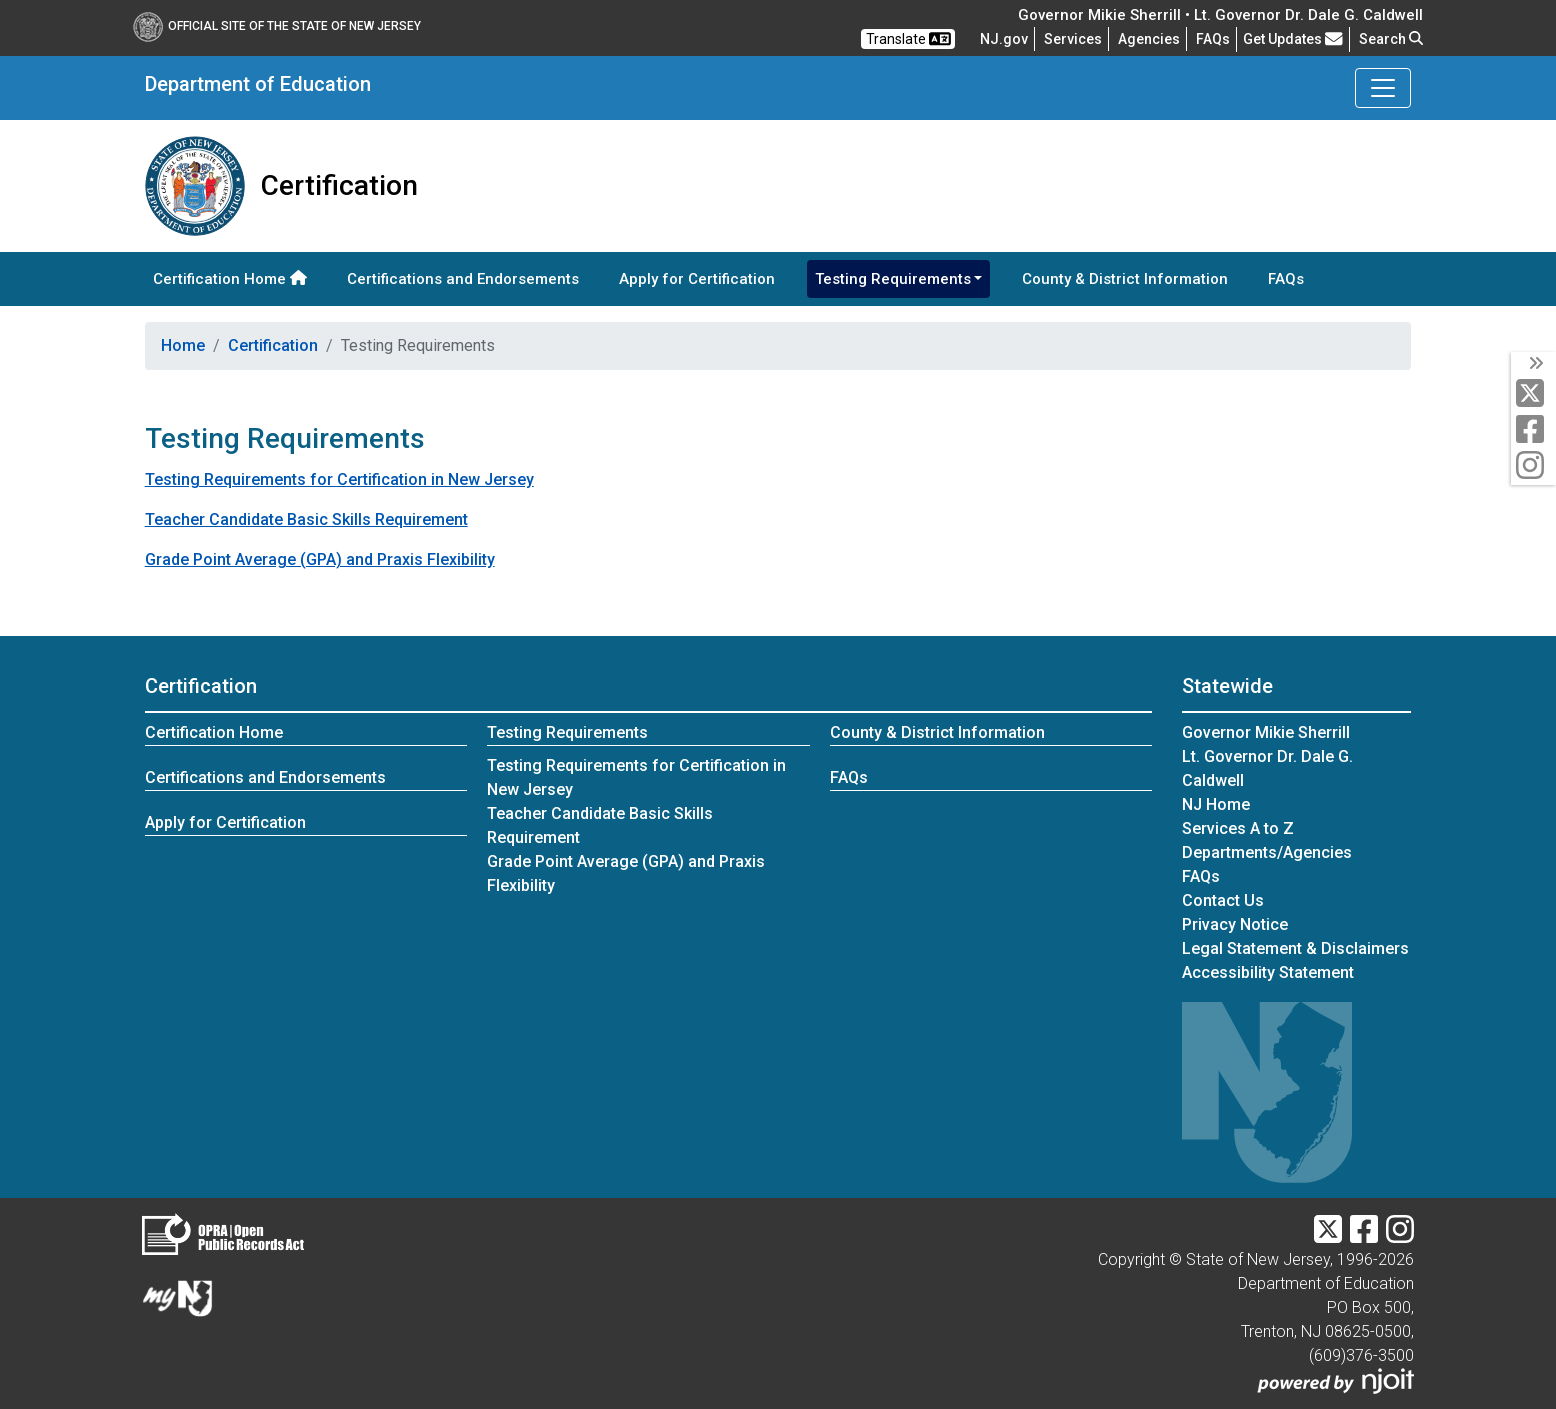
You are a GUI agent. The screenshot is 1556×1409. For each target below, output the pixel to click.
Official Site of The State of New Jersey (277, 26)
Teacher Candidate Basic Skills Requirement (306, 519)
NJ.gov (1004, 39)
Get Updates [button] (1293, 39)
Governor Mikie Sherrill (1266, 732)
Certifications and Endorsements (463, 279)
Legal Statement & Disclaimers (1295, 948)
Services (1073, 39)
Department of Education (258, 84)
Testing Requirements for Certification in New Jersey (339, 479)
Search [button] (1391, 39)
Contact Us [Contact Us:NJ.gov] (1223, 900)
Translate (908, 39)
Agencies (1149, 39)
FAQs (1286, 279)
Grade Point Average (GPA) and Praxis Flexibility (320, 559)
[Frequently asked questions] (1213, 39)
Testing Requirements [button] (893, 279)
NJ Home (1216, 804)
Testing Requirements (567, 732)
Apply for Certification (697, 279)
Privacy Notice (1235, 924)
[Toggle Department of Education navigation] (1383, 88)
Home (183, 345)
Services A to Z (1238, 828)
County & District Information (1125, 279)
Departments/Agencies (1267, 852)
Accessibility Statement (1268, 972)
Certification (273, 345)
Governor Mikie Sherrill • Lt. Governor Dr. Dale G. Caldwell (1220, 15)
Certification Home (230, 279)
